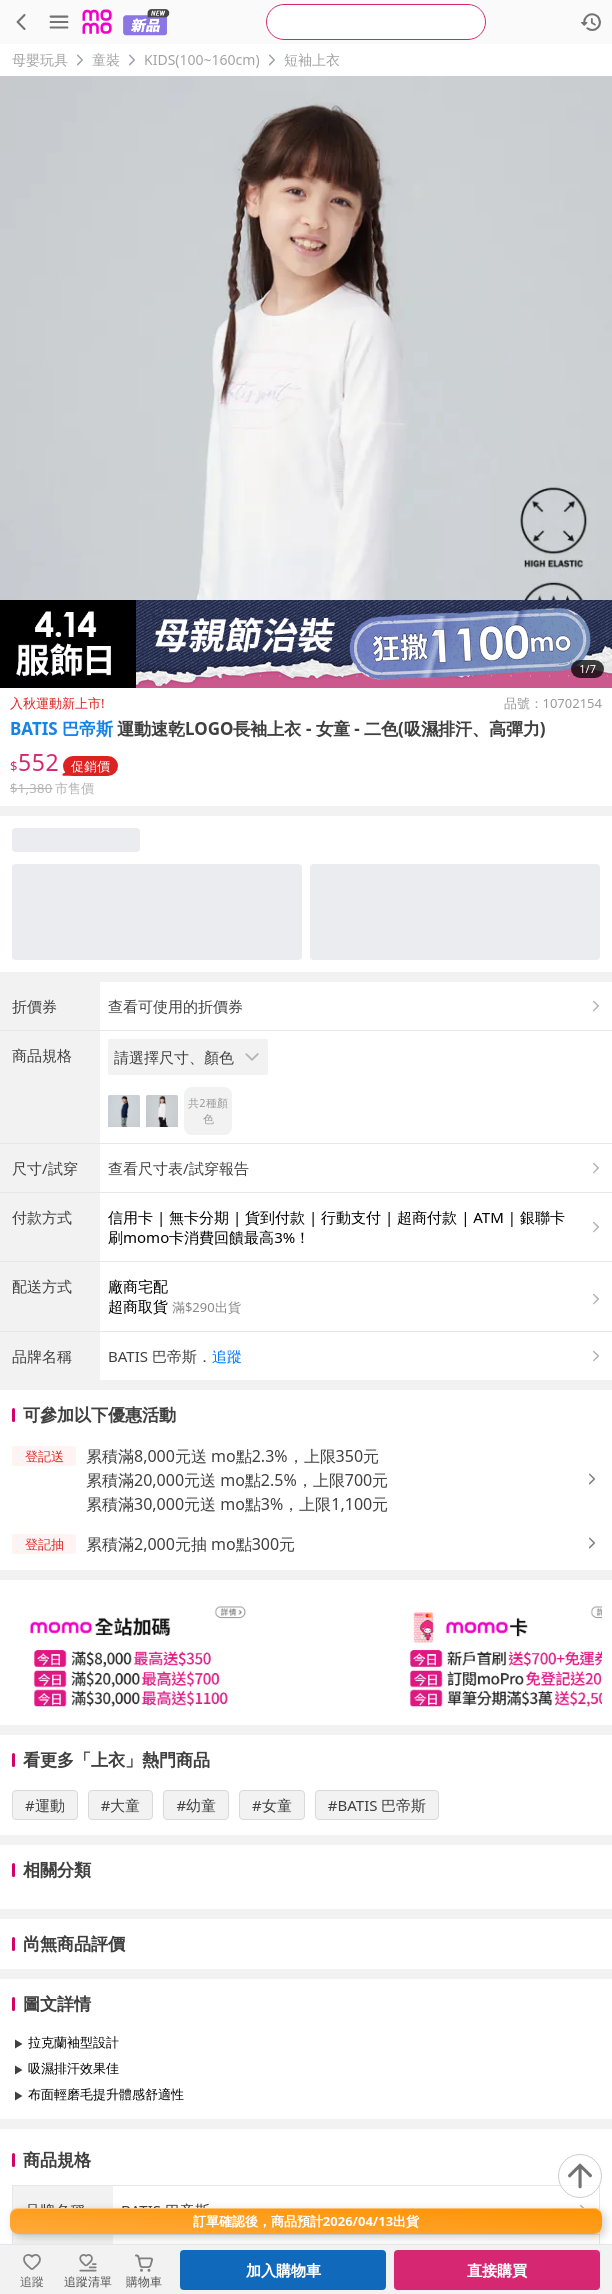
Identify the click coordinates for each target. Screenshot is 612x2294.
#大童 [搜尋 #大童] (121, 1805)
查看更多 (306, 2139)
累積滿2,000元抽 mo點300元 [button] (190, 1544)
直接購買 (497, 2270)
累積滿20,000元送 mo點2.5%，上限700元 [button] (237, 1480)
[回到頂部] (580, 2176)
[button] (356, 1356)
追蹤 (227, 1356)
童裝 (106, 59)
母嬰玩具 (40, 59)
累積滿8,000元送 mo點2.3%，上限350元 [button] (232, 1456)
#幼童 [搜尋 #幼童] (196, 1805)
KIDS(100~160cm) (202, 59)
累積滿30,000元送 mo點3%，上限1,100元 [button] (237, 1504)
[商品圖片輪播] (306, 382)
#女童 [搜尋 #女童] (272, 1805)
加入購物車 (283, 2270)
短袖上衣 (312, 59)
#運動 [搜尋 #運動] (45, 1805)
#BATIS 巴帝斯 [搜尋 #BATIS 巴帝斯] (377, 1805)
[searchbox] (376, 22)
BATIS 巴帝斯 (61, 728)
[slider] (306, 1652)
